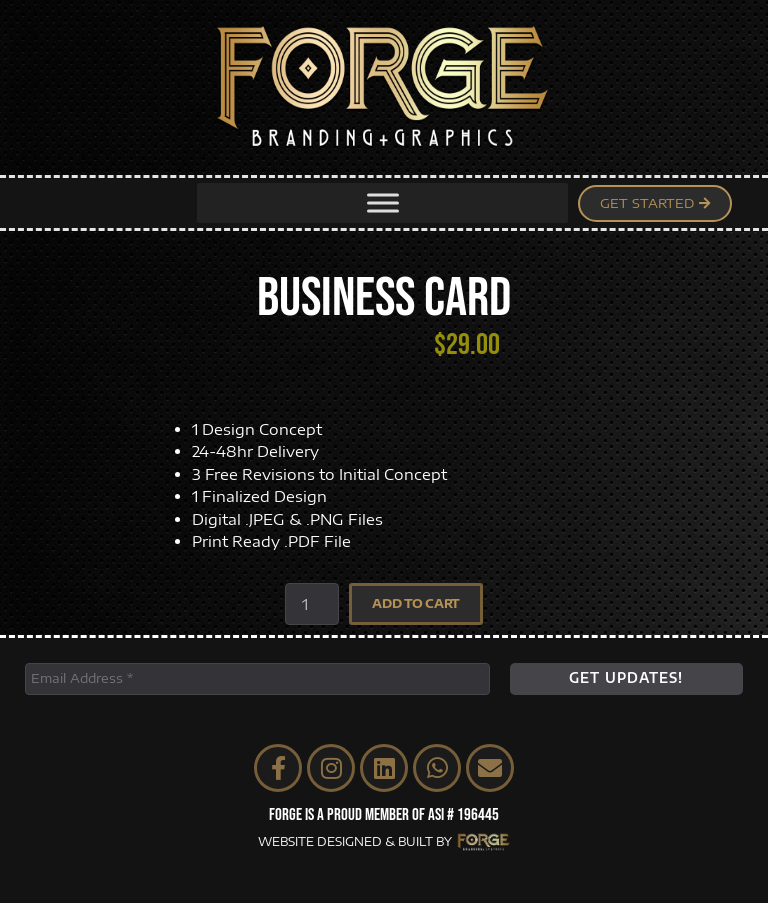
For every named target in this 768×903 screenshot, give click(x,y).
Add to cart (416, 603)
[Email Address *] (257, 679)
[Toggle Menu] (383, 202)
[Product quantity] (312, 604)
